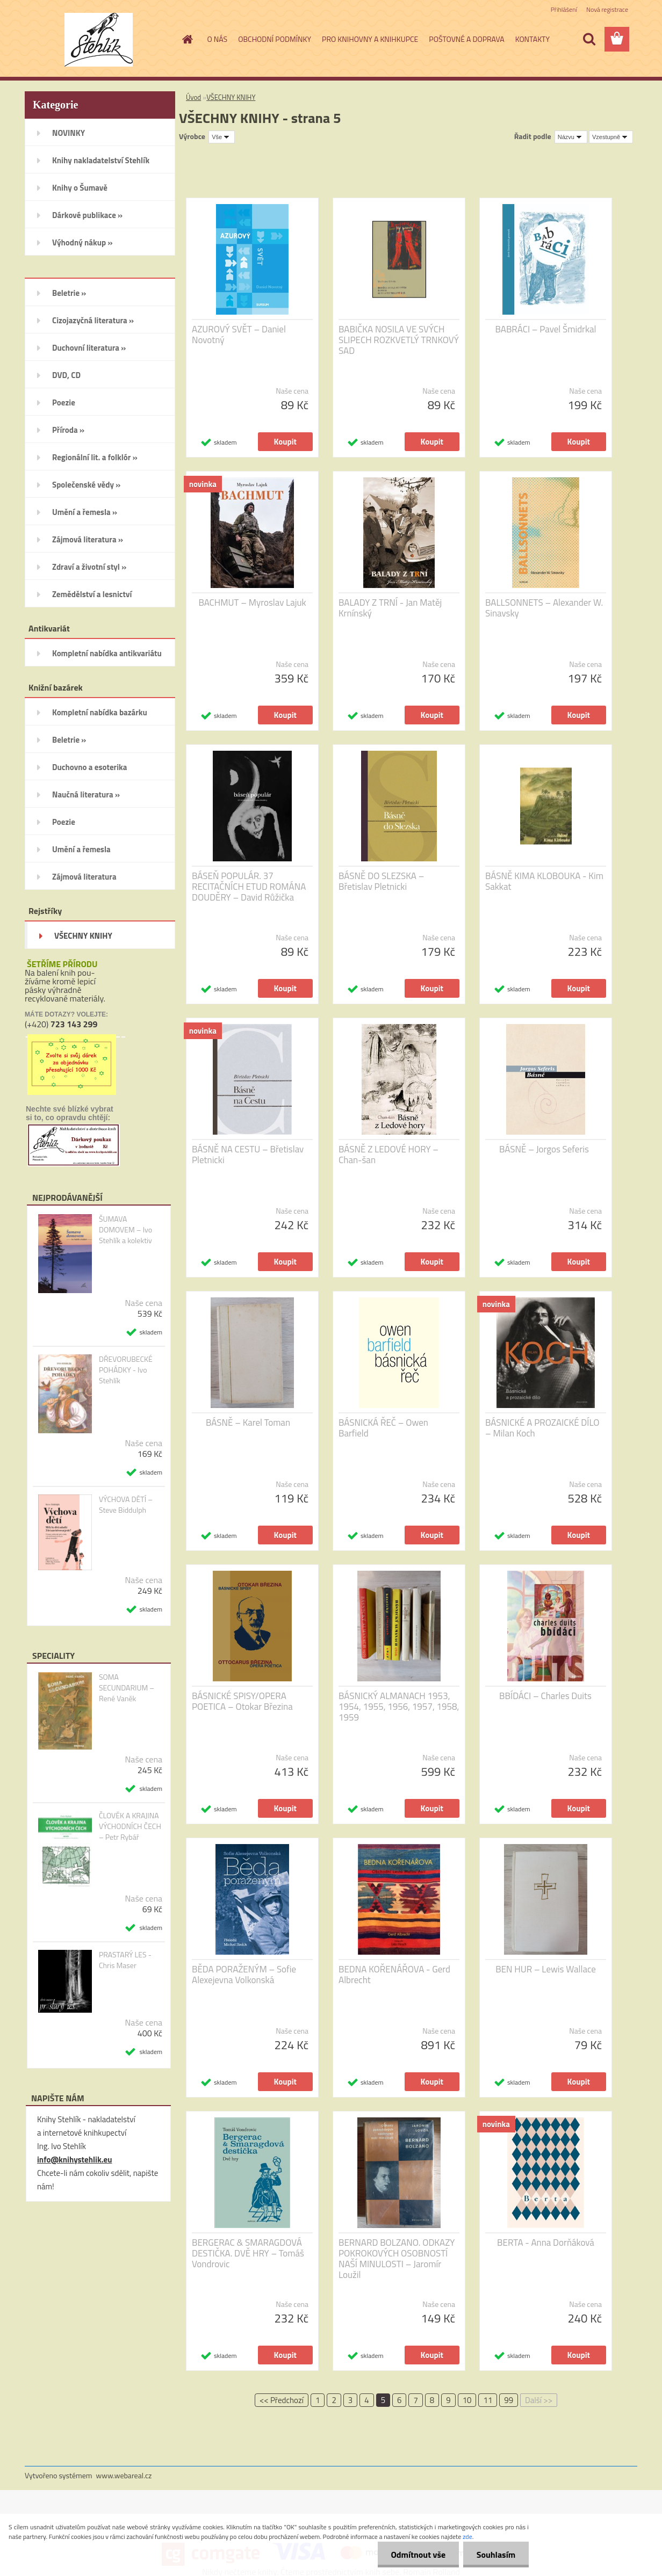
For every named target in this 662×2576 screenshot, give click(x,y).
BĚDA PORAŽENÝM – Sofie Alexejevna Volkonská (244, 1974)
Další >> (538, 2400)
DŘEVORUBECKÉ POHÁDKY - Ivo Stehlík (126, 1370)
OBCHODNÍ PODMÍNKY (274, 39)
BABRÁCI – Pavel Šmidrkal (545, 329)
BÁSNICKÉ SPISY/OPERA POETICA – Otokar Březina (242, 1701)
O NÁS (217, 39)
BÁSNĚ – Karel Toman (248, 1422)
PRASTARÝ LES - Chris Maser (125, 1960)
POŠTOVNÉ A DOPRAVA (466, 39)
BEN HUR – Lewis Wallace (545, 1969)
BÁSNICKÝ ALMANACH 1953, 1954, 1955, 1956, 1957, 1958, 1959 (399, 1706)
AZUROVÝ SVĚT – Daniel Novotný (239, 334)
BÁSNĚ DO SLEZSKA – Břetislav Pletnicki (381, 881)
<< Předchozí (282, 2400)
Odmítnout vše (418, 2554)
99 (508, 2400)
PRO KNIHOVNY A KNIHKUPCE (370, 39)
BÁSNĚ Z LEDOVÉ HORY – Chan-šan (388, 1154)
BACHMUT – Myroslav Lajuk (252, 602)
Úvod (193, 97)
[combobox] (571, 136)
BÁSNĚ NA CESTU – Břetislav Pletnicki (248, 1154)
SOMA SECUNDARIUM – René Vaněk (126, 1688)
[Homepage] (187, 39)
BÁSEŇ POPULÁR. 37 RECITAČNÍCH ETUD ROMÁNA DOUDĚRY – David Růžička (249, 886)
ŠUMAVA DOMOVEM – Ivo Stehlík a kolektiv (125, 1230)
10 (467, 2400)
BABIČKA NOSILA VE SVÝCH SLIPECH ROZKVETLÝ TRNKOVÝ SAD (399, 340)
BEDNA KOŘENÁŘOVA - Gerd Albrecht (394, 1974)
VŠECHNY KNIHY (230, 97)
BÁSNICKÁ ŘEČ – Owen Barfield (383, 1428)
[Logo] (98, 40)
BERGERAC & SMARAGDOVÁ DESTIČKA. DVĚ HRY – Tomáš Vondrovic (248, 2253)
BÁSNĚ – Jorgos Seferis (544, 1149)
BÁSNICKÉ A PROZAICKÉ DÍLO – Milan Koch (542, 1428)
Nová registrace (607, 9)
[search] (589, 39)
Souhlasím (495, 2554)
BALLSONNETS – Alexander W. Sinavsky (544, 608)
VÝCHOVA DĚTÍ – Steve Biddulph (126, 1504)
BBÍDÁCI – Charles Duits (545, 1695)
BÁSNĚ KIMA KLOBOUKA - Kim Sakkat (544, 881)
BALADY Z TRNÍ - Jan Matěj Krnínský (390, 608)
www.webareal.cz (124, 2475)
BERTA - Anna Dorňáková (545, 2242)
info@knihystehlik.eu (74, 2159)
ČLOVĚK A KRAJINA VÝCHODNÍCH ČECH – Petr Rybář (130, 1826)
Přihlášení (564, 9)
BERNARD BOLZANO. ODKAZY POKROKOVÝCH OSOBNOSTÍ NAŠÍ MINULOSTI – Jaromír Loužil (397, 2258)
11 (487, 2400)
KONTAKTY (532, 39)
